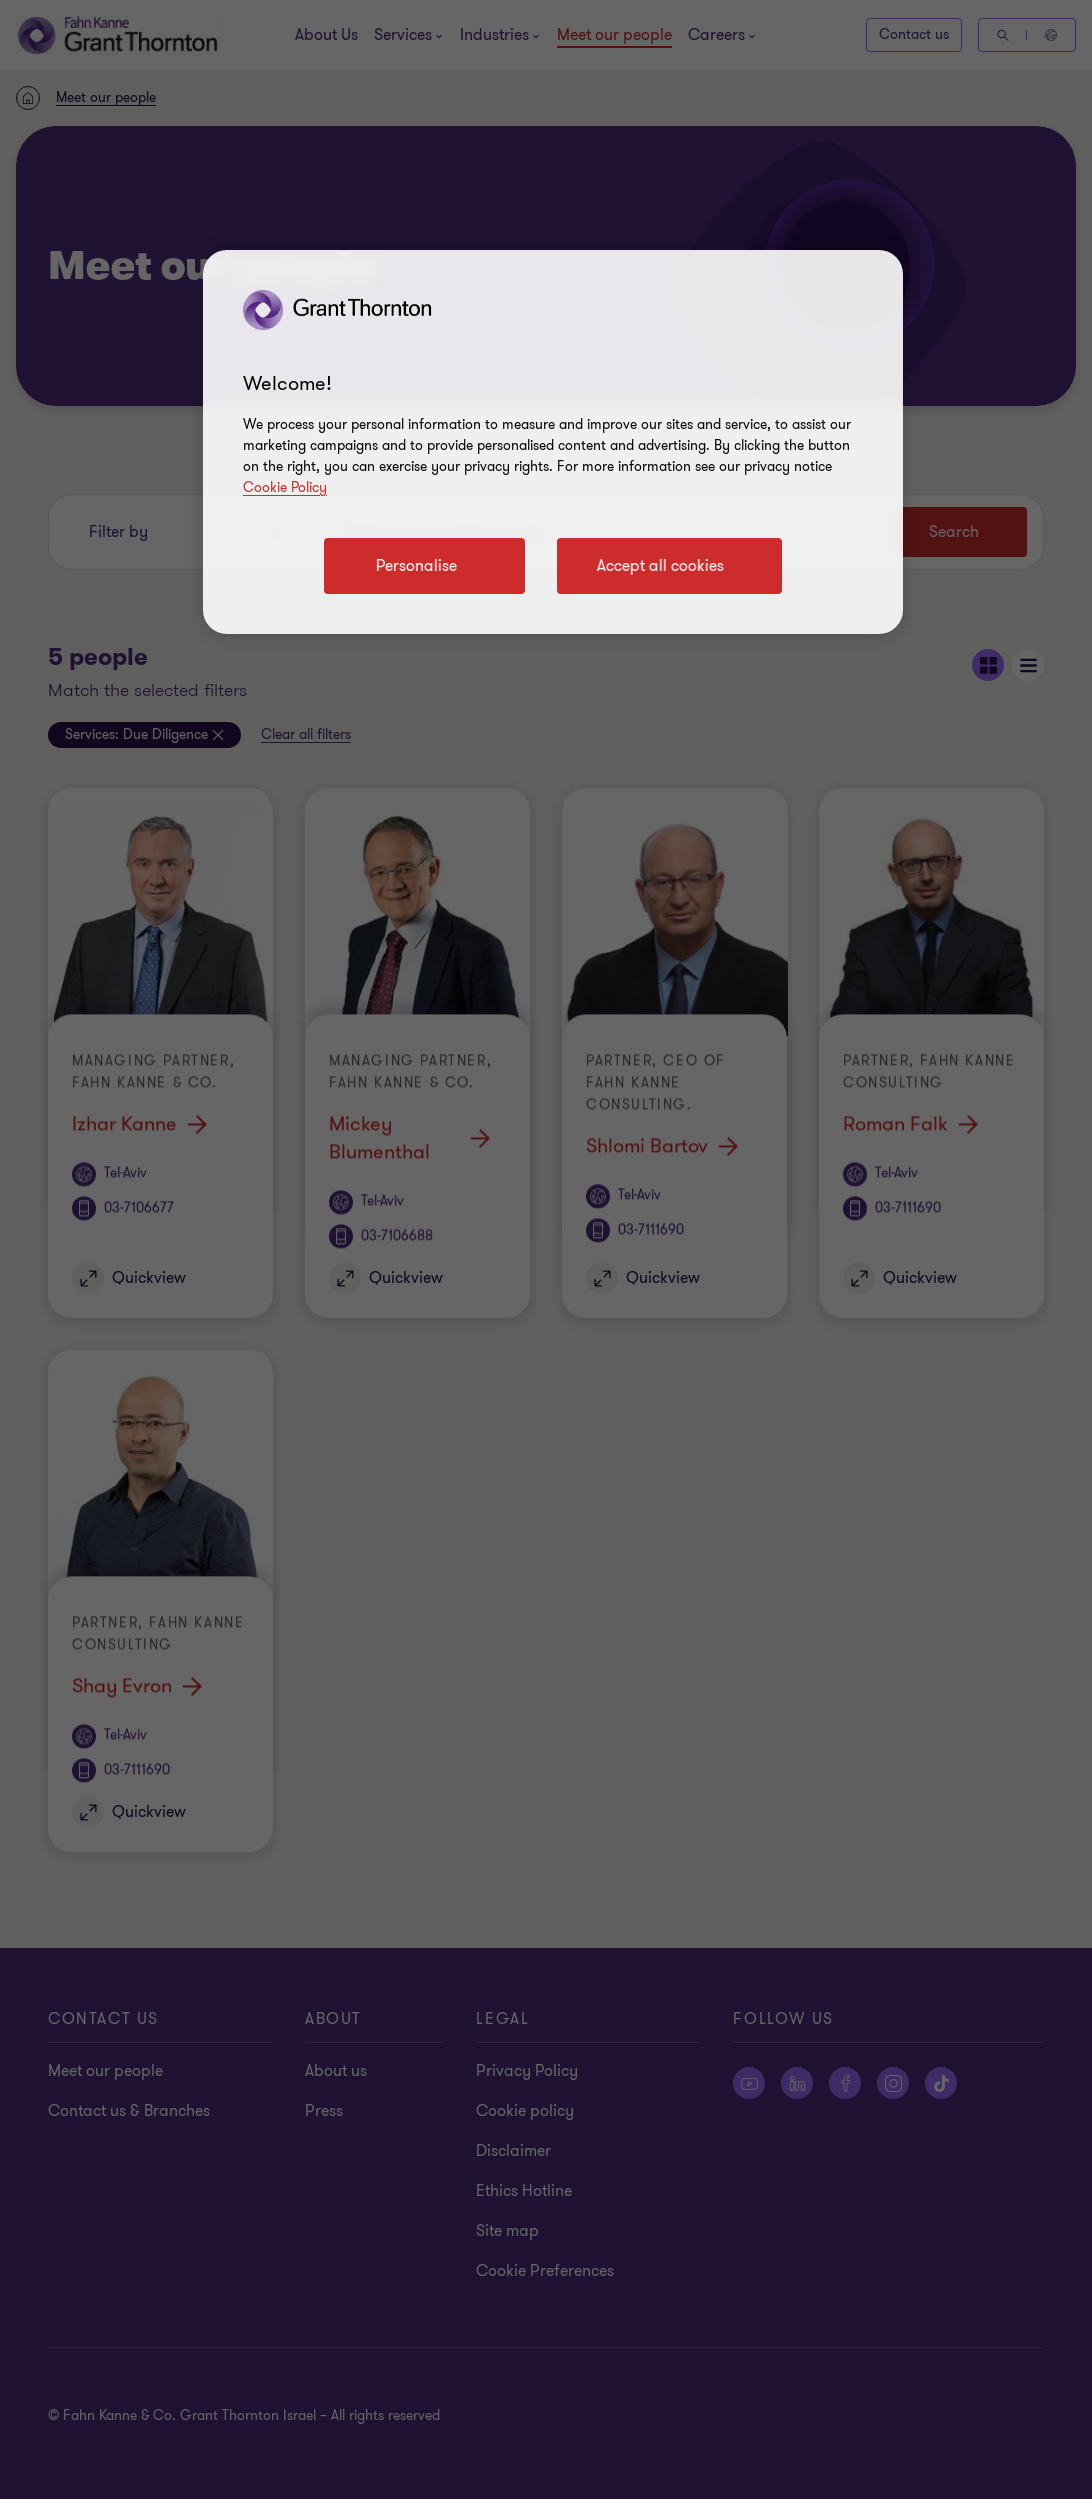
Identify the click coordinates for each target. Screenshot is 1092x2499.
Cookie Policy (285, 487)
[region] (553, 442)
